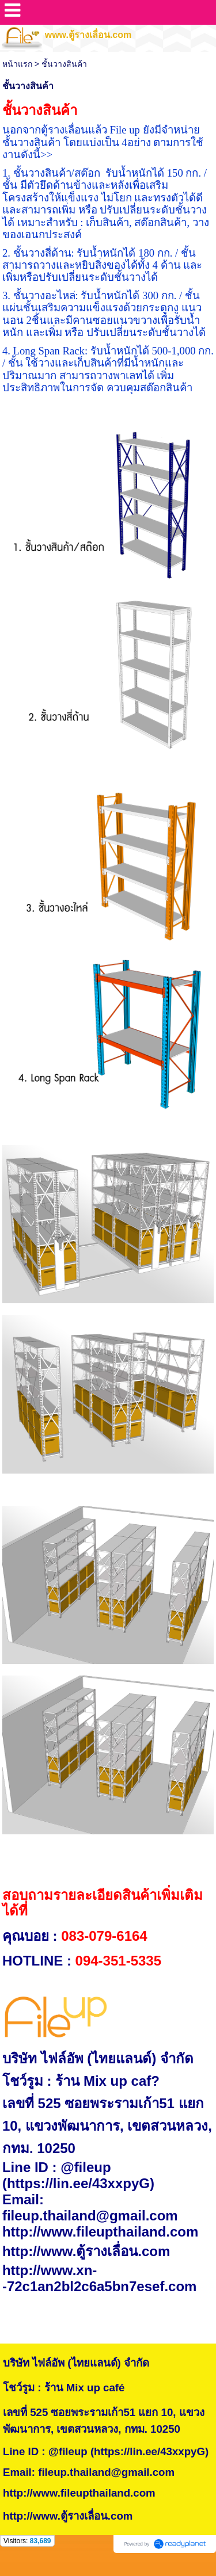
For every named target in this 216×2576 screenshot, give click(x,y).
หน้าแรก (17, 63)
